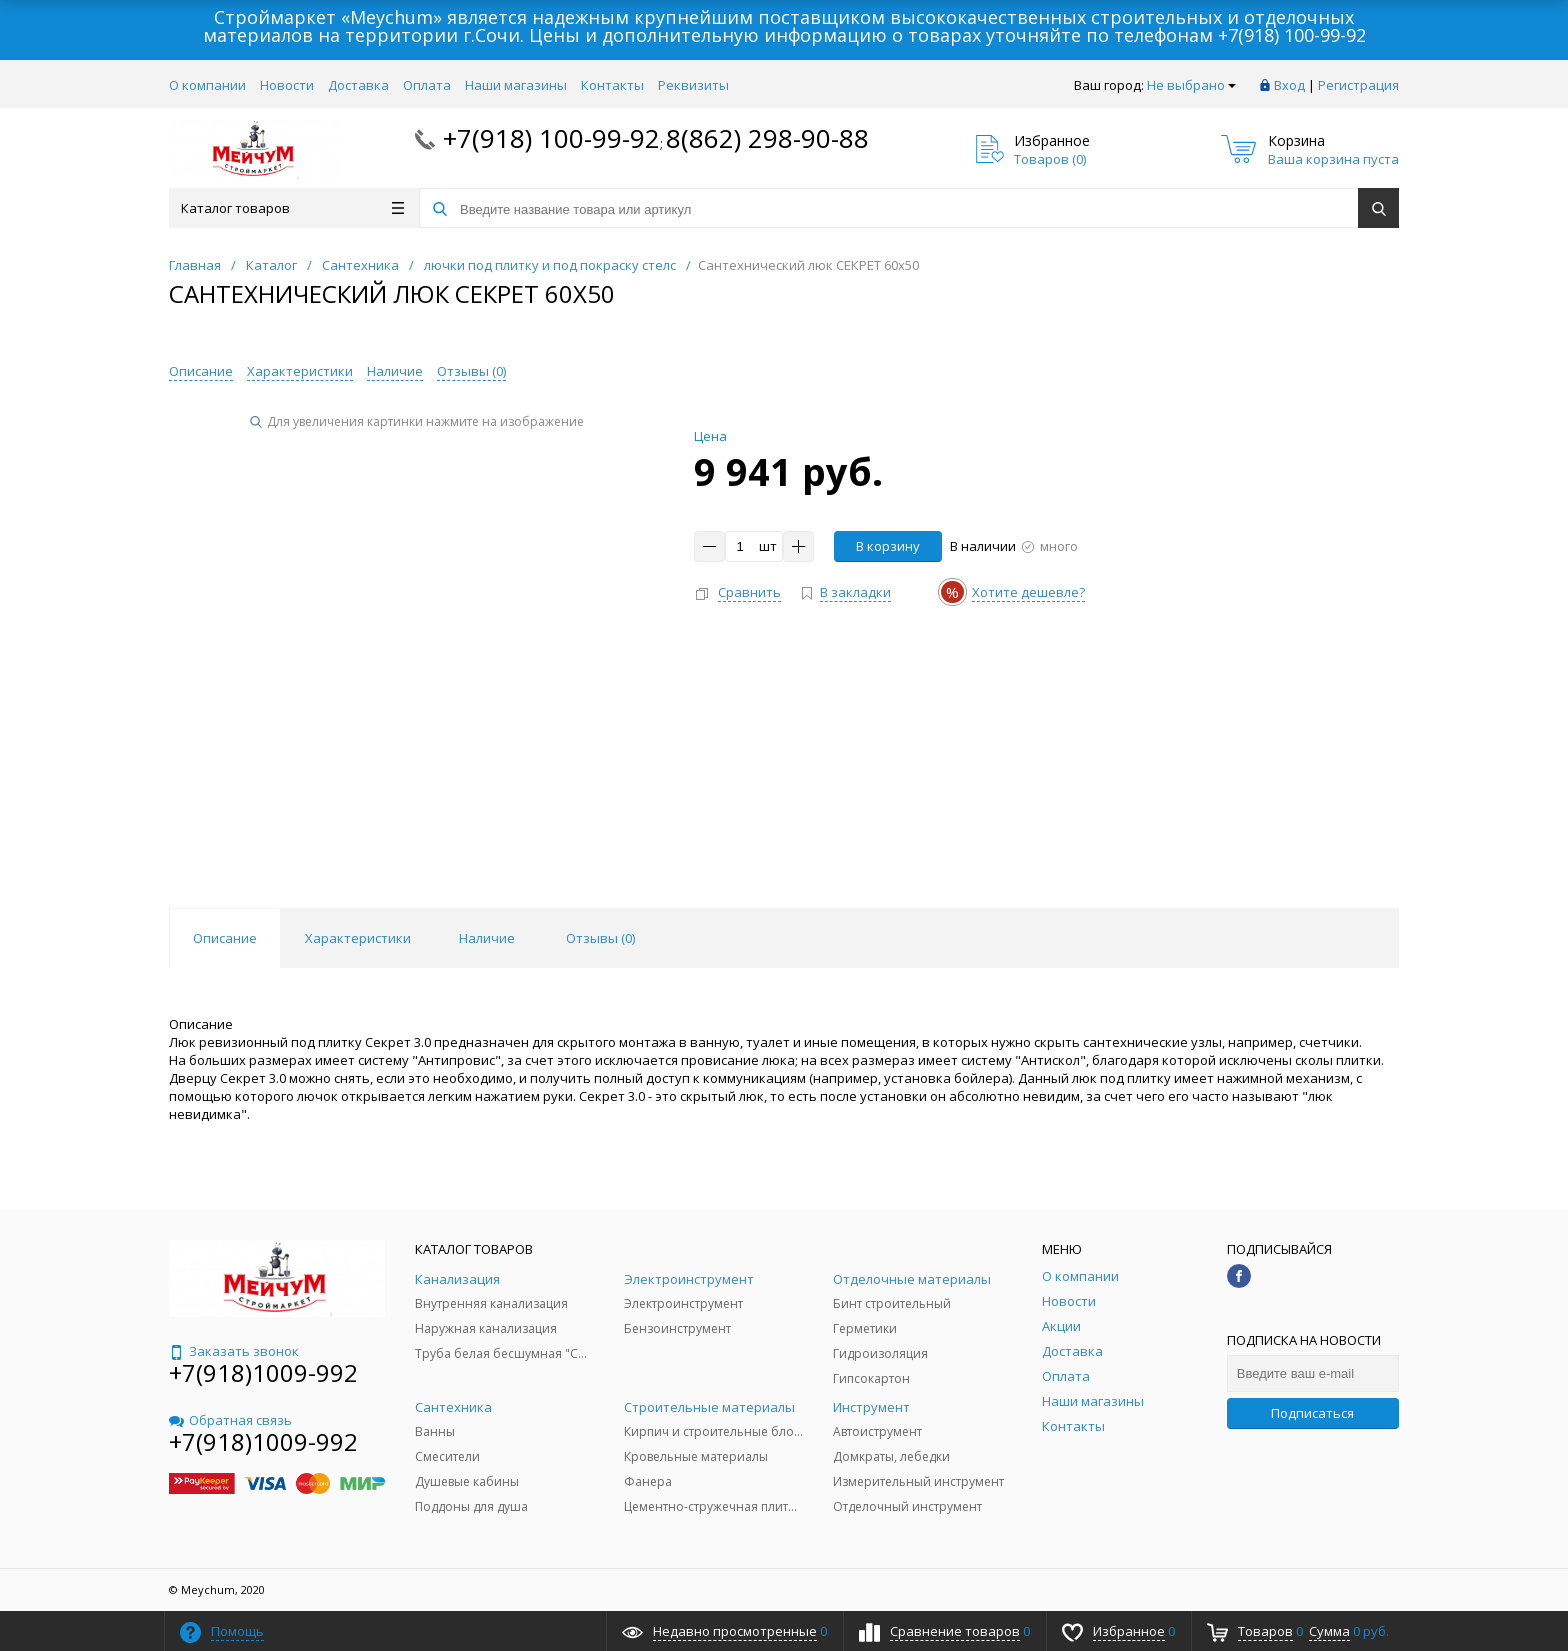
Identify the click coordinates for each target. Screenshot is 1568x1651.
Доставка (358, 85)
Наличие (395, 371)
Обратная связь (230, 1420)
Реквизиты (693, 85)
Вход (1289, 85)
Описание (201, 371)
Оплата (427, 85)
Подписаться (1312, 1413)
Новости (287, 85)
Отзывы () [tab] (600, 938)
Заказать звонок (234, 1351)
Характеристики (300, 371)
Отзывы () (471, 371)
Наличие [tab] (487, 938)
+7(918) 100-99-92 (1292, 35)
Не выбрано (1191, 85)
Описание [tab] (225, 938)
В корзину (888, 546)
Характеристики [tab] (358, 938)
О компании (207, 85)
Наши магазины (516, 85)
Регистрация (1358, 85)
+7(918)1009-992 (263, 1372)
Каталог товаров (292, 208)
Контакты (612, 85)
